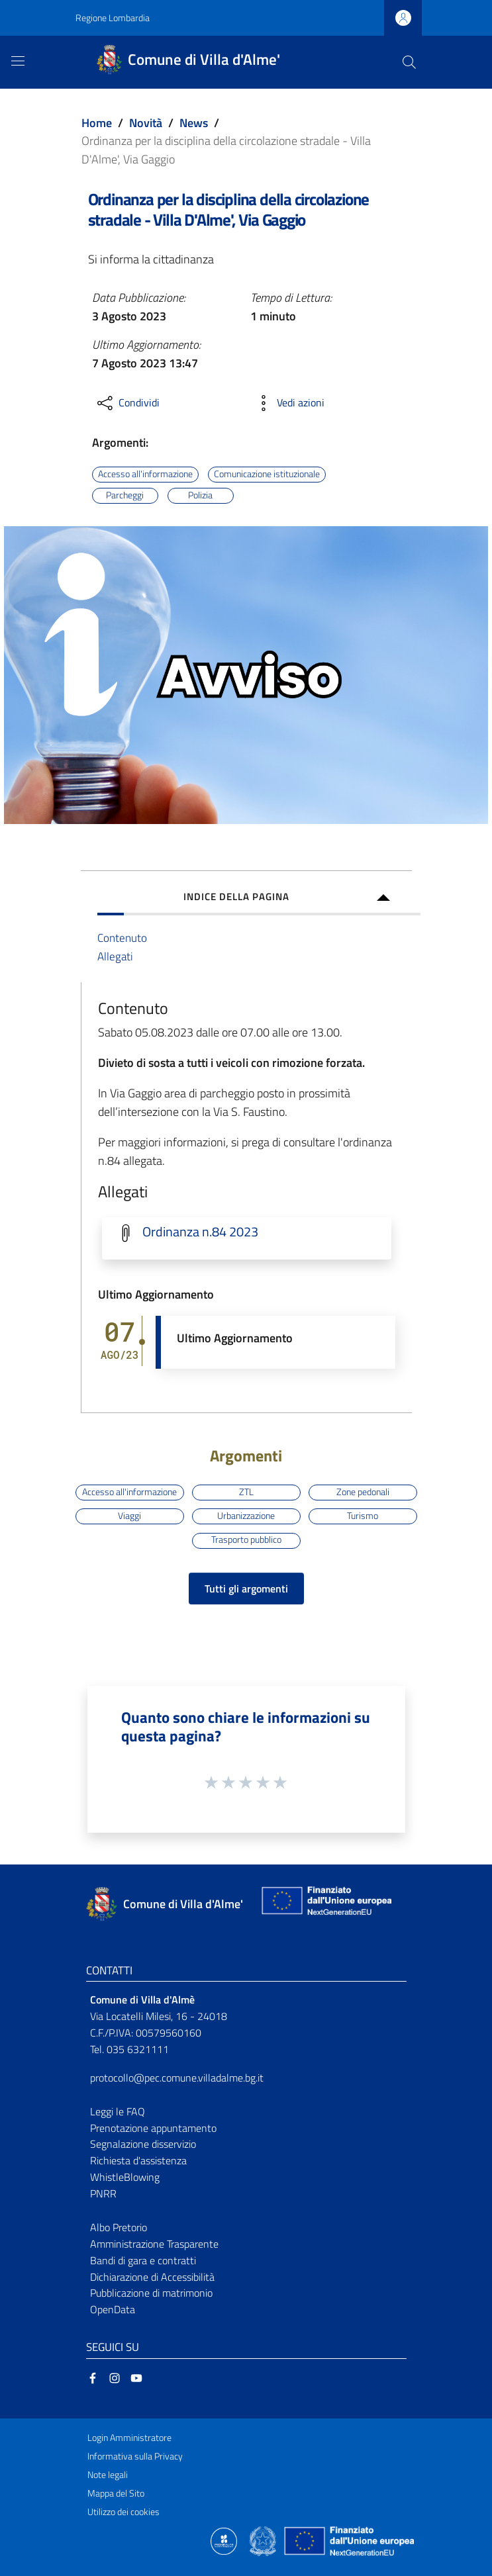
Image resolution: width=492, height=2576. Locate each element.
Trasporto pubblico (246, 1540)
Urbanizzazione (246, 1515)
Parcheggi (125, 495)
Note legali (107, 2474)
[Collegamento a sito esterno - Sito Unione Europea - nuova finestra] (325, 1904)
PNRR (103, 2193)
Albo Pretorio (118, 2227)
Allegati (115, 956)
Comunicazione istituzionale (267, 474)
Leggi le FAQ (117, 2111)
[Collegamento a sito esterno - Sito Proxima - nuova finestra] (224, 2540)
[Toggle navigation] (18, 61)
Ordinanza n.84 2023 (200, 1232)
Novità (145, 123)
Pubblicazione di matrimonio (151, 2293)
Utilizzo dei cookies (123, 2511)
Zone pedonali (362, 1492)
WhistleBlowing (125, 2177)
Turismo (362, 1515)
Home (96, 123)
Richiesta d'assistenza (138, 2160)
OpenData (112, 2309)
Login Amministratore (129, 2437)
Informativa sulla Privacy (135, 2456)
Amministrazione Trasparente (154, 2244)
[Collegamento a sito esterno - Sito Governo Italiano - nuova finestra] (264, 2540)
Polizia (200, 495)
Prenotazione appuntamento (153, 2128)
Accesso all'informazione (145, 474)
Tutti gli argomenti (246, 1588)
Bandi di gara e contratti (143, 2260)
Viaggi (129, 1515)
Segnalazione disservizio (143, 2144)
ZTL (246, 1492)
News (193, 123)
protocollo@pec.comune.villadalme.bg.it (177, 2078)
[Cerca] (409, 62)
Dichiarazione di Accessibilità (152, 2277)
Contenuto (122, 937)
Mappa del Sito (115, 2493)
